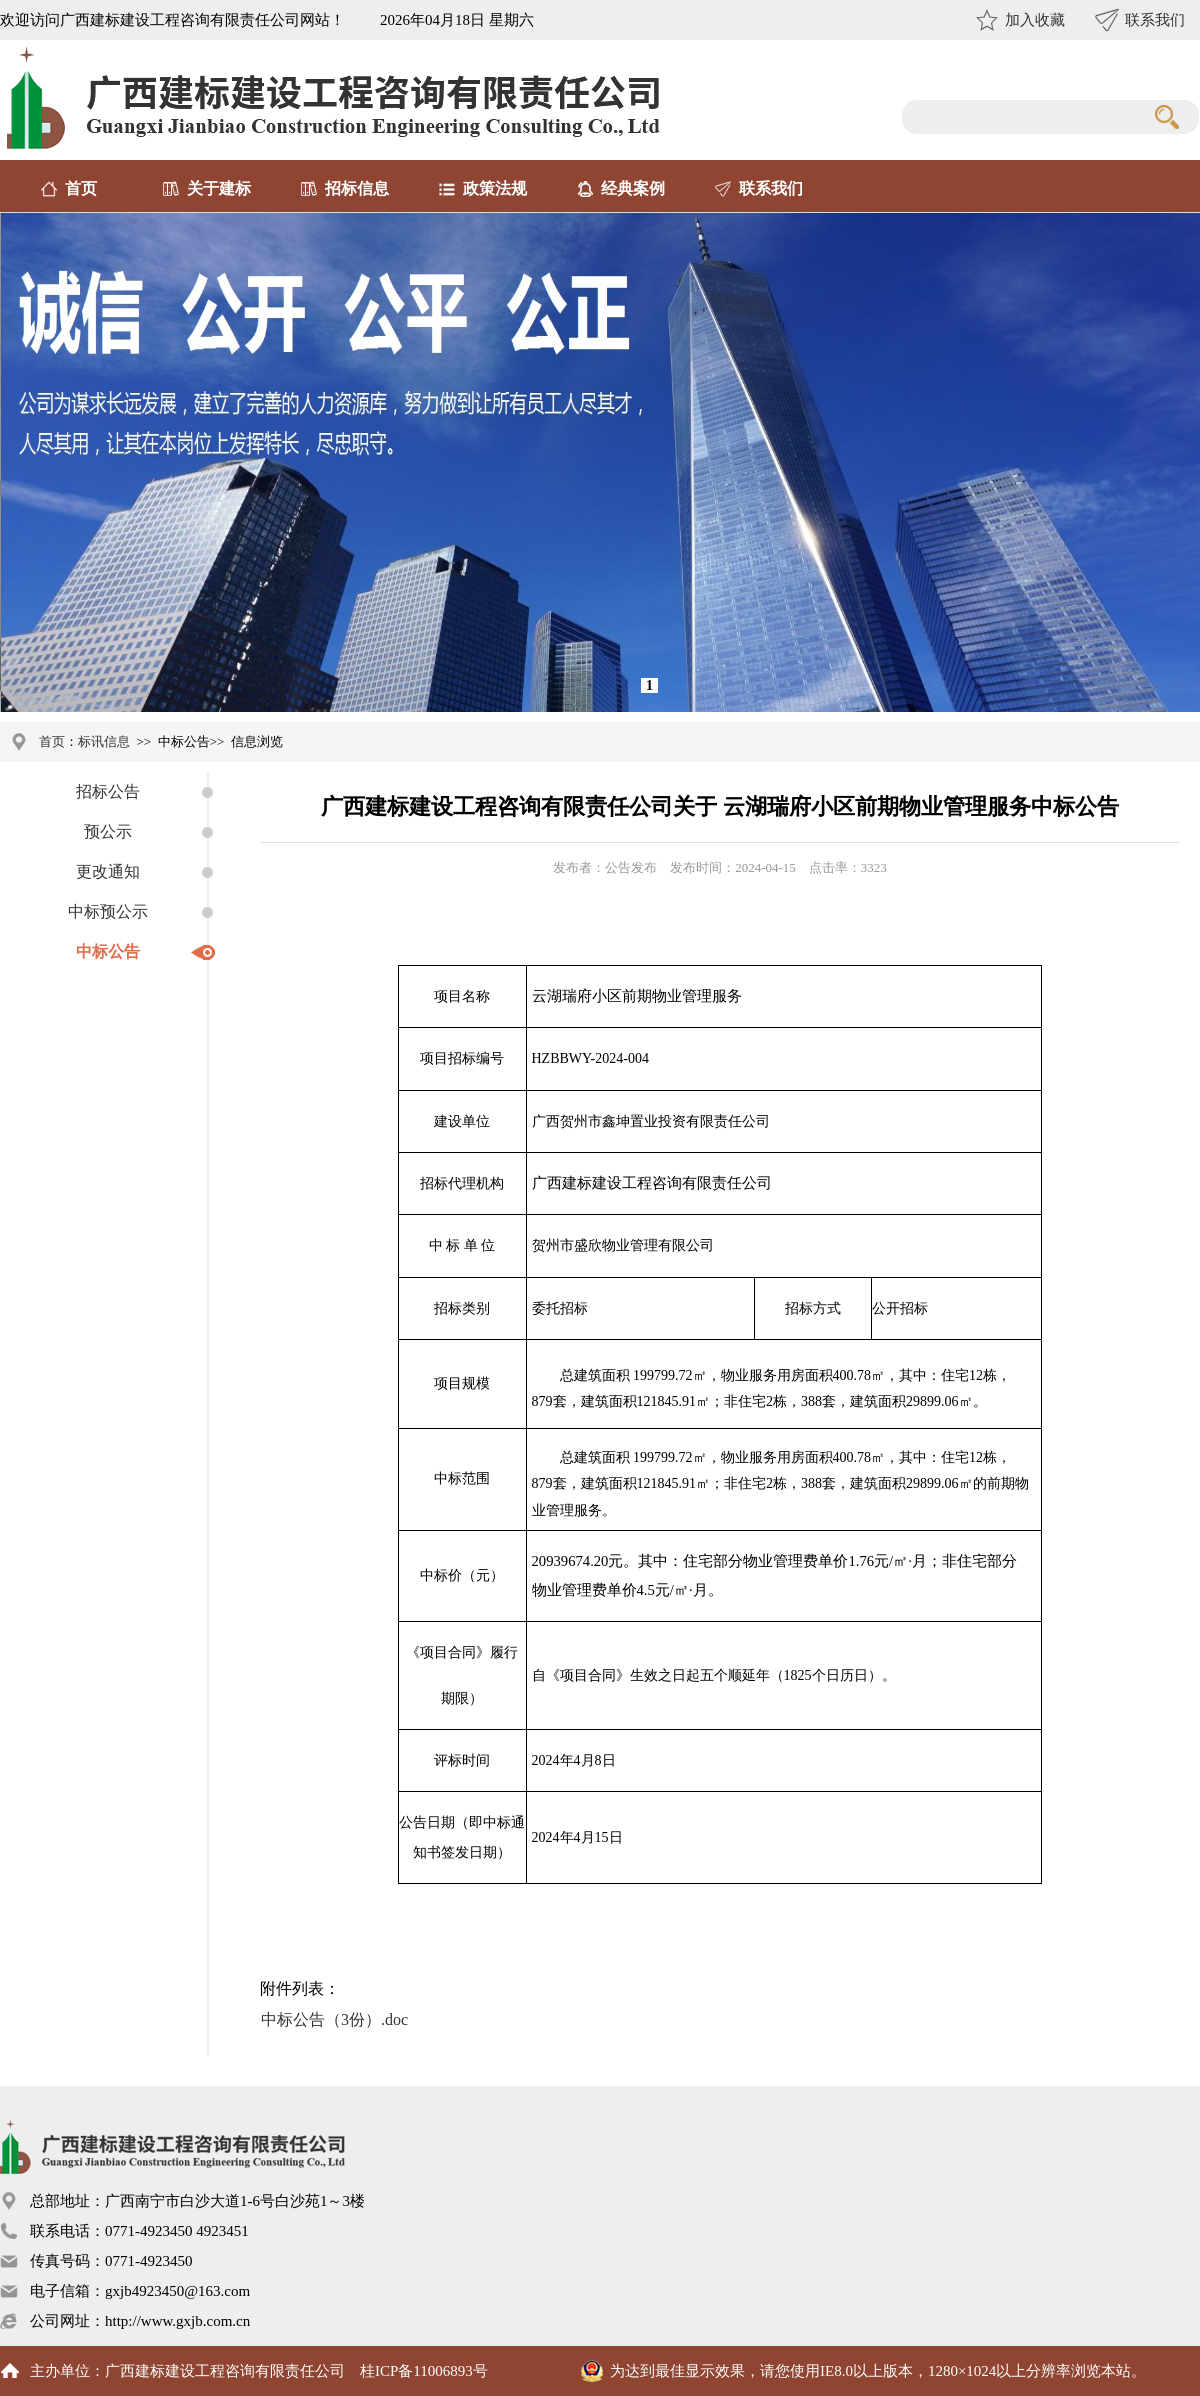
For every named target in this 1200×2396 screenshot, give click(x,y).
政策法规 (495, 188)
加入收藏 (1035, 20)
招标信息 (357, 188)
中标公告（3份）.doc (334, 2019)
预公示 (108, 831)
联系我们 (1155, 20)
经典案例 (633, 188)
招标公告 (108, 791)
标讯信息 (104, 741)
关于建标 (219, 188)
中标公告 (108, 951)
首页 (81, 188)
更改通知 (108, 871)
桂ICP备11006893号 (424, 2371)
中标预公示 (108, 911)
